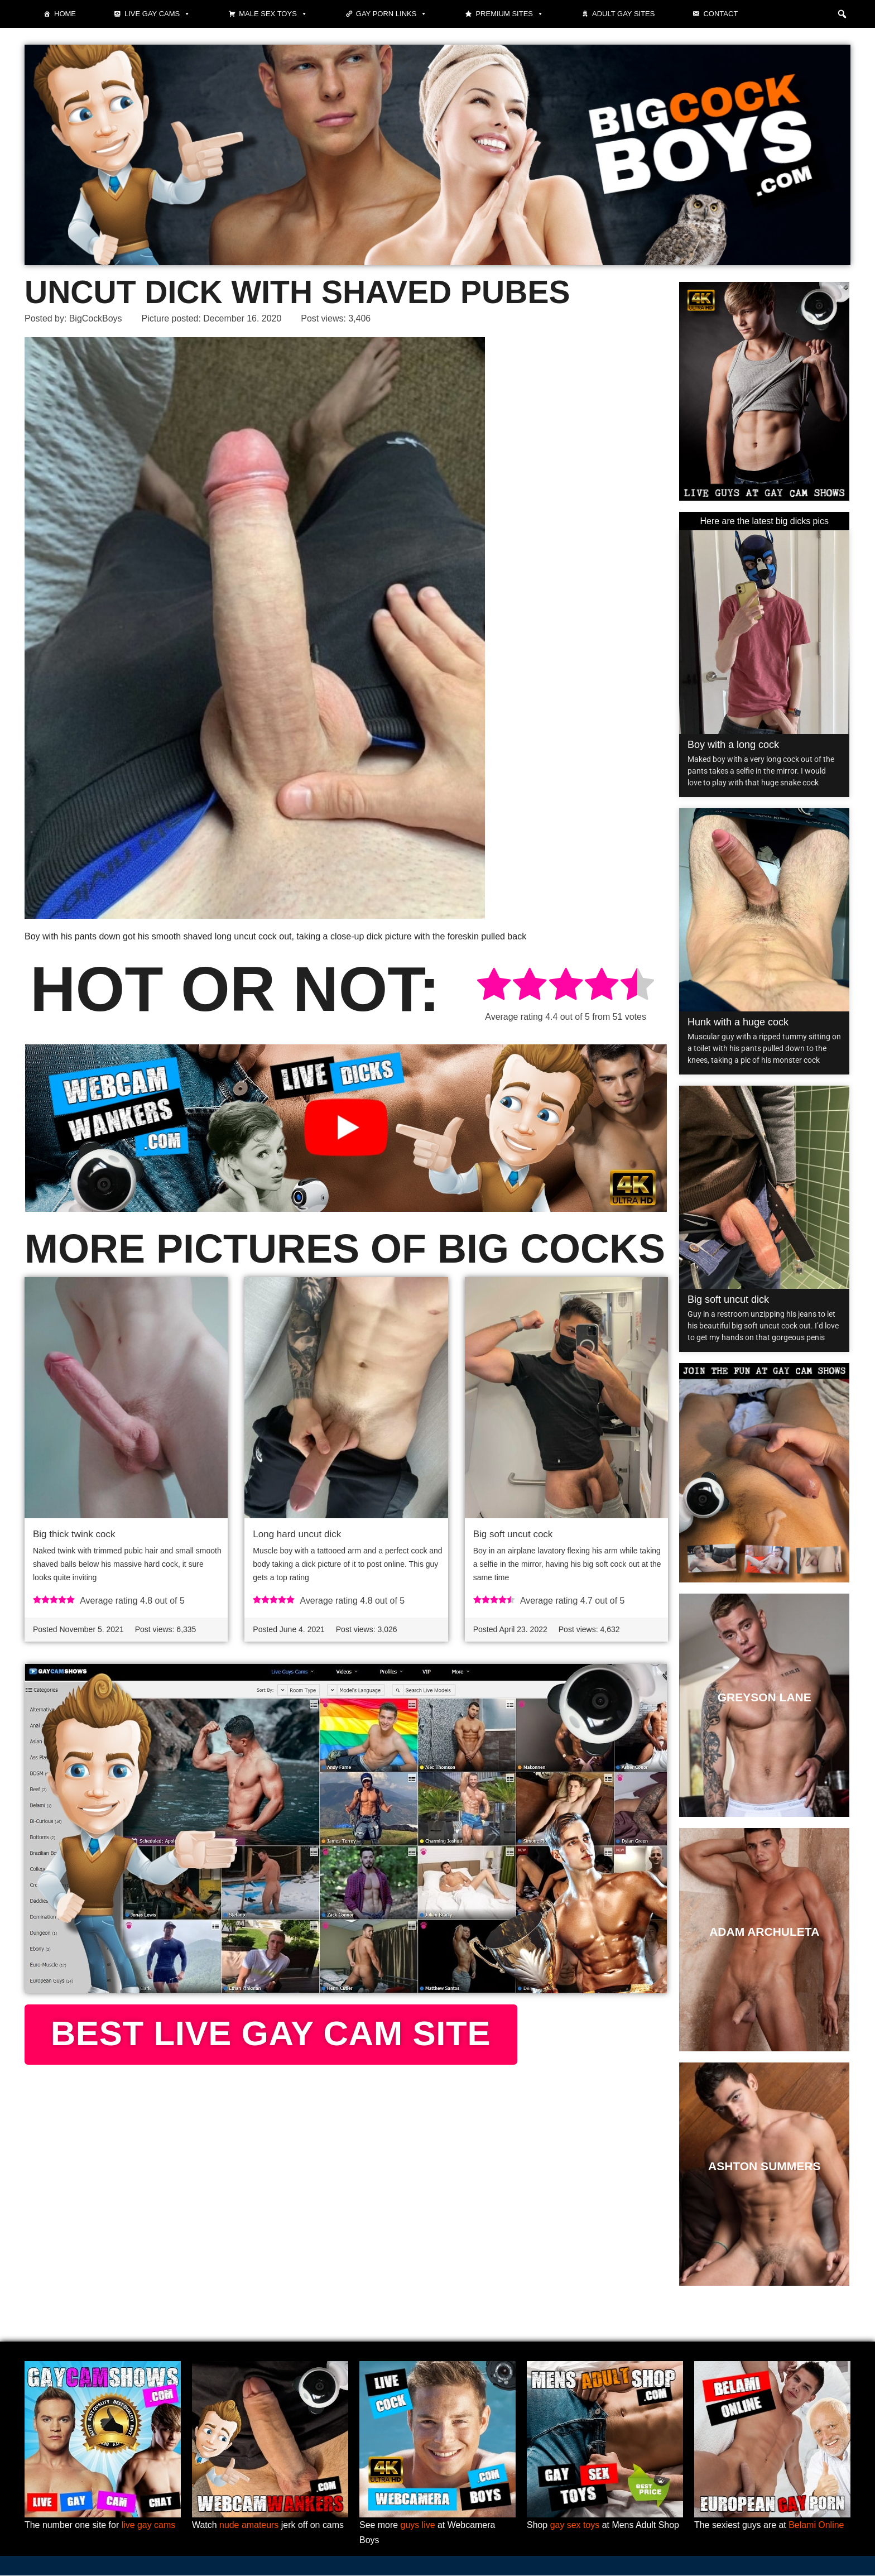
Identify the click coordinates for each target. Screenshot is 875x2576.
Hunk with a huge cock (738, 1022)
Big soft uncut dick (728, 1299)
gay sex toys (575, 2525)
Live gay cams (157, 14)
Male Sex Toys (273, 14)
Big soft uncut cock (513, 1534)
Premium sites (509, 14)
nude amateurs (249, 2525)
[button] (842, 14)
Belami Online (817, 2525)
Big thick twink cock (74, 1534)
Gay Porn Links (391, 14)
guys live (418, 2525)
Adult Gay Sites (623, 13)
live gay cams (149, 2525)
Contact (720, 13)
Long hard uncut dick (297, 1534)
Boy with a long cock (733, 744)
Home (65, 13)
